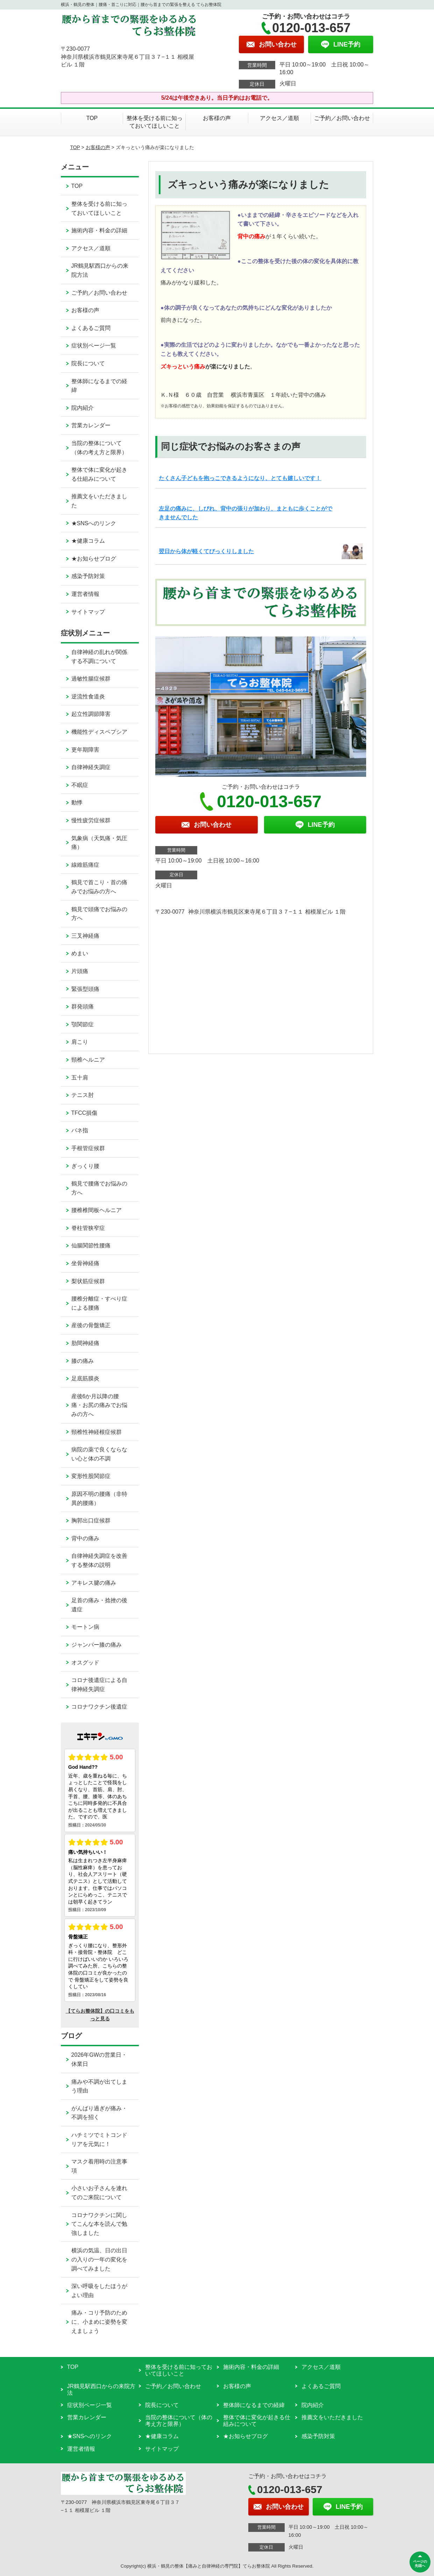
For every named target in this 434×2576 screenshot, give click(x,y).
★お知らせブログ (93, 559)
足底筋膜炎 (85, 1378)
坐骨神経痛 (85, 1263)
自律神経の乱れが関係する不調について (99, 656)
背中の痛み (85, 1538)
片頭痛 (79, 971)
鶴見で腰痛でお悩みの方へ (99, 1188)
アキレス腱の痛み (93, 1583)
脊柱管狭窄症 (88, 1228)
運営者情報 (85, 594)
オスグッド (85, 1663)
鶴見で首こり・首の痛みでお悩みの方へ (99, 886)
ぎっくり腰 (85, 1166)
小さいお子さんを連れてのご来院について (99, 2192)
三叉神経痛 (85, 936)
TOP (92, 118)
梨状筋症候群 (88, 1281)
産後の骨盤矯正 (91, 1325)
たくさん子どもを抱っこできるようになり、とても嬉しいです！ (240, 478)
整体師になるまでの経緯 (99, 385)
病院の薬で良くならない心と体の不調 (99, 1454)
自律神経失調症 (91, 767)
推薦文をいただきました (99, 500)
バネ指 (79, 1130)
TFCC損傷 (84, 1113)
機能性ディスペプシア (99, 732)
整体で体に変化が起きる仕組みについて (99, 474)
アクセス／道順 (279, 118)
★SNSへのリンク (93, 523)
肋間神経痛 (85, 1343)
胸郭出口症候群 (91, 1520)
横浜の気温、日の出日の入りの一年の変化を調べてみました (99, 2259)
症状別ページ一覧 (93, 346)
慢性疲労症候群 (91, 820)
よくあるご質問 (91, 328)
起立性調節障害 (91, 714)
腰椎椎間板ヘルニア (96, 1210)
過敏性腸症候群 (91, 679)
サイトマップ (88, 612)
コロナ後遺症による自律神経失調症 (99, 1684)
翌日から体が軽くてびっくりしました (206, 551)
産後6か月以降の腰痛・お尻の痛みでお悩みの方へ (99, 1405)
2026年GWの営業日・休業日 (99, 2059)
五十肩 (79, 1078)
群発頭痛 (82, 1006)
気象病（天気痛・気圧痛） (99, 842)
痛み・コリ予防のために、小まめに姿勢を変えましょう (99, 2322)
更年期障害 (85, 750)
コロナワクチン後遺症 (99, 1707)
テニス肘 (82, 1095)
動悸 (77, 802)
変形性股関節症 (91, 1476)
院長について (88, 363)
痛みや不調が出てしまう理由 (99, 2086)
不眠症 (79, 785)
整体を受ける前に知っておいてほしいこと (155, 122)
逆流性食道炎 (88, 696)
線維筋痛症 (85, 865)
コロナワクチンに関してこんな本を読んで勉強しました (99, 2224)
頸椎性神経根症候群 (96, 1432)
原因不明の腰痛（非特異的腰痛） (99, 1498)
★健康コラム (88, 541)
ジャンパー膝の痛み (96, 1645)
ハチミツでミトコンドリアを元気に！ (99, 2139)
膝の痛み (82, 1361)
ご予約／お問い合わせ (342, 118)
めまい (79, 953)
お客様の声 (217, 118)
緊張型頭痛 (85, 989)
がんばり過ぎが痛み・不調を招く (99, 2112)
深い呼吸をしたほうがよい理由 (99, 2290)
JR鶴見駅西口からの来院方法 (100, 270)
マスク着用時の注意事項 (99, 2166)
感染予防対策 (88, 576)
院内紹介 (82, 408)
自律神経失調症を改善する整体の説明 (99, 1560)
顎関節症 (82, 1024)
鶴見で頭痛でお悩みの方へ (99, 913)
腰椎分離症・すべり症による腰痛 (99, 1303)
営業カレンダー (91, 425)
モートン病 (85, 1627)
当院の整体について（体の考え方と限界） (99, 447)
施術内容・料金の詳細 (99, 230)
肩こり (79, 1042)
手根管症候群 (88, 1148)
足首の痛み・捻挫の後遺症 (99, 1604)
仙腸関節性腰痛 (91, 1245)
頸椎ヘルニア (88, 1060)
